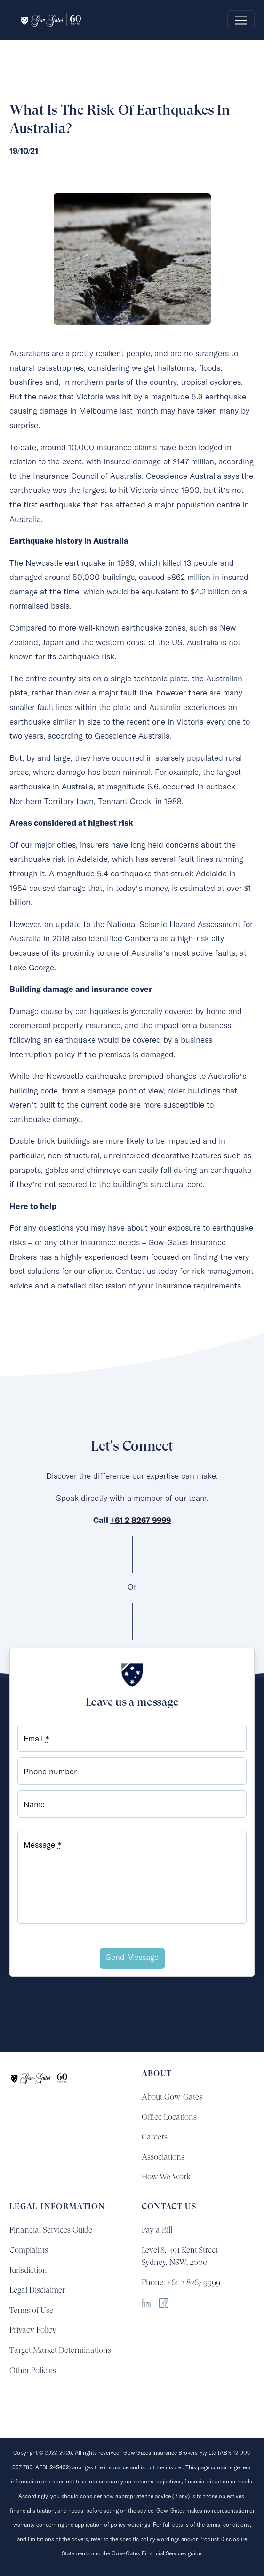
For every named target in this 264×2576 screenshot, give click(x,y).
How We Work (166, 2176)
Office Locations (169, 2117)
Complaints (28, 2250)
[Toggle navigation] (241, 20)
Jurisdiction (28, 2270)
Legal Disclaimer (37, 2290)
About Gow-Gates (172, 2096)
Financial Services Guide (50, 2229)
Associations (163, 2157)
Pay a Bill (157, 2229)
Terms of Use (31, 2310)
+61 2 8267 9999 (140, 1521)
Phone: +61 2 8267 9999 (181, 2282)
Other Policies (32, 2370)
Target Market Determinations (60, 2350)
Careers (155, 2136)
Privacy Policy (32, 2329)
